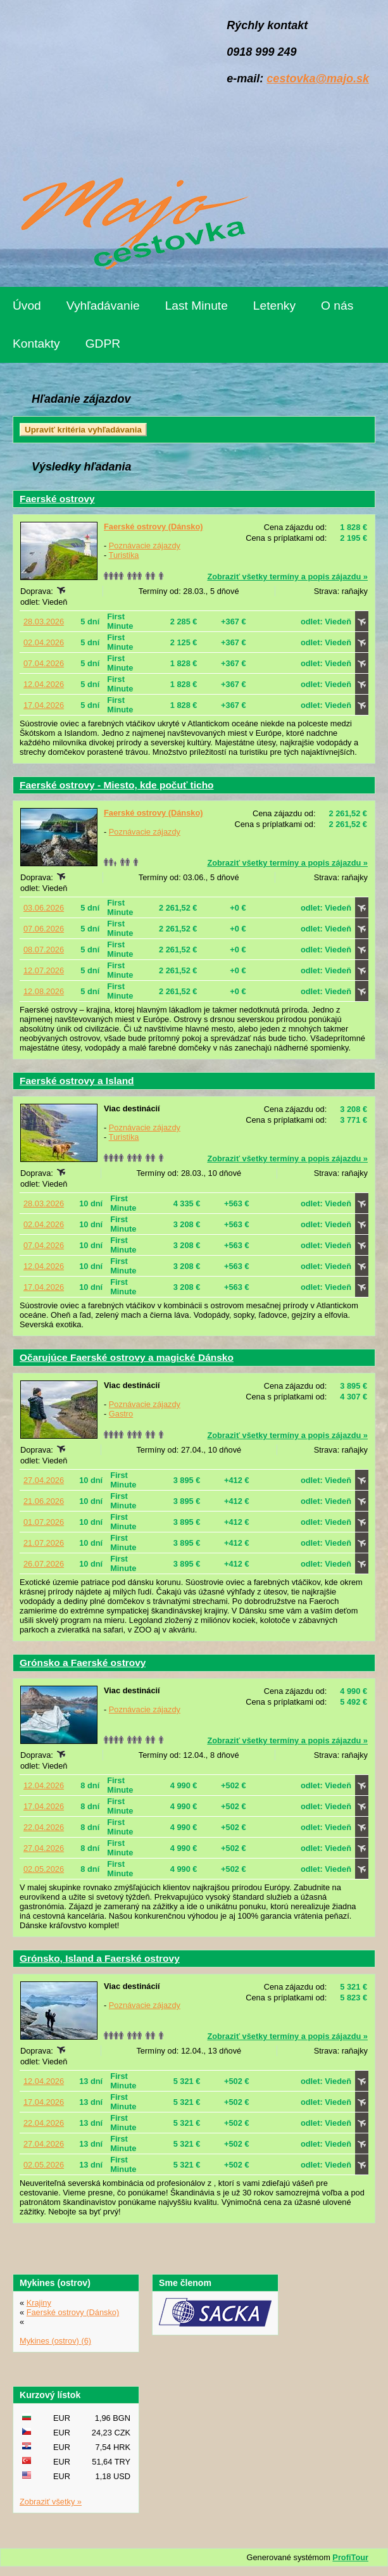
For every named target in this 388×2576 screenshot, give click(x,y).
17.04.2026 (43, 705)
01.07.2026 (43, 1522)
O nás (337, 305)
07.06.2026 (43, 928)
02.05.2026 (43, 1869)
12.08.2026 (43, 991)
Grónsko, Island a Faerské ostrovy (100, 1958)
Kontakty (36, 343)
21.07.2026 (43, 1543)
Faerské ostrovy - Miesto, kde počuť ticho (117, 785)
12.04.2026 (43, 684)
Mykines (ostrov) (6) (55, 2341)
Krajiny (39, 2303)
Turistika (124, 555)
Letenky (274, 305)
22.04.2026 (43, 1827)
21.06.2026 (43, 1501)
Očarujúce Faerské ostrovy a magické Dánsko (127, 1357)
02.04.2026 (43, 642)
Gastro (121, 1413)
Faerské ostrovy (57, 498)
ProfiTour (350, 2557)
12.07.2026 (43, 970)
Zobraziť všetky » (51, 2501)
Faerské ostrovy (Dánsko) (153, 526)
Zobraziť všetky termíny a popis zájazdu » (287, 576)
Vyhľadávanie (103, 305)
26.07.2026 (43, 1564)
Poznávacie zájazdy (144, 545)
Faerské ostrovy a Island (77, 1080)
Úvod (27, 305)
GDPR (102, 343)
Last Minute (196, 305)
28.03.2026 (43, 621)
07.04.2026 (43, 663)
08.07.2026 (43, 949)
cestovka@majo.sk (317, 78)
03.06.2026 (43, 907)
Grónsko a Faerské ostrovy (83, 1662)
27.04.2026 (43, 1480)
